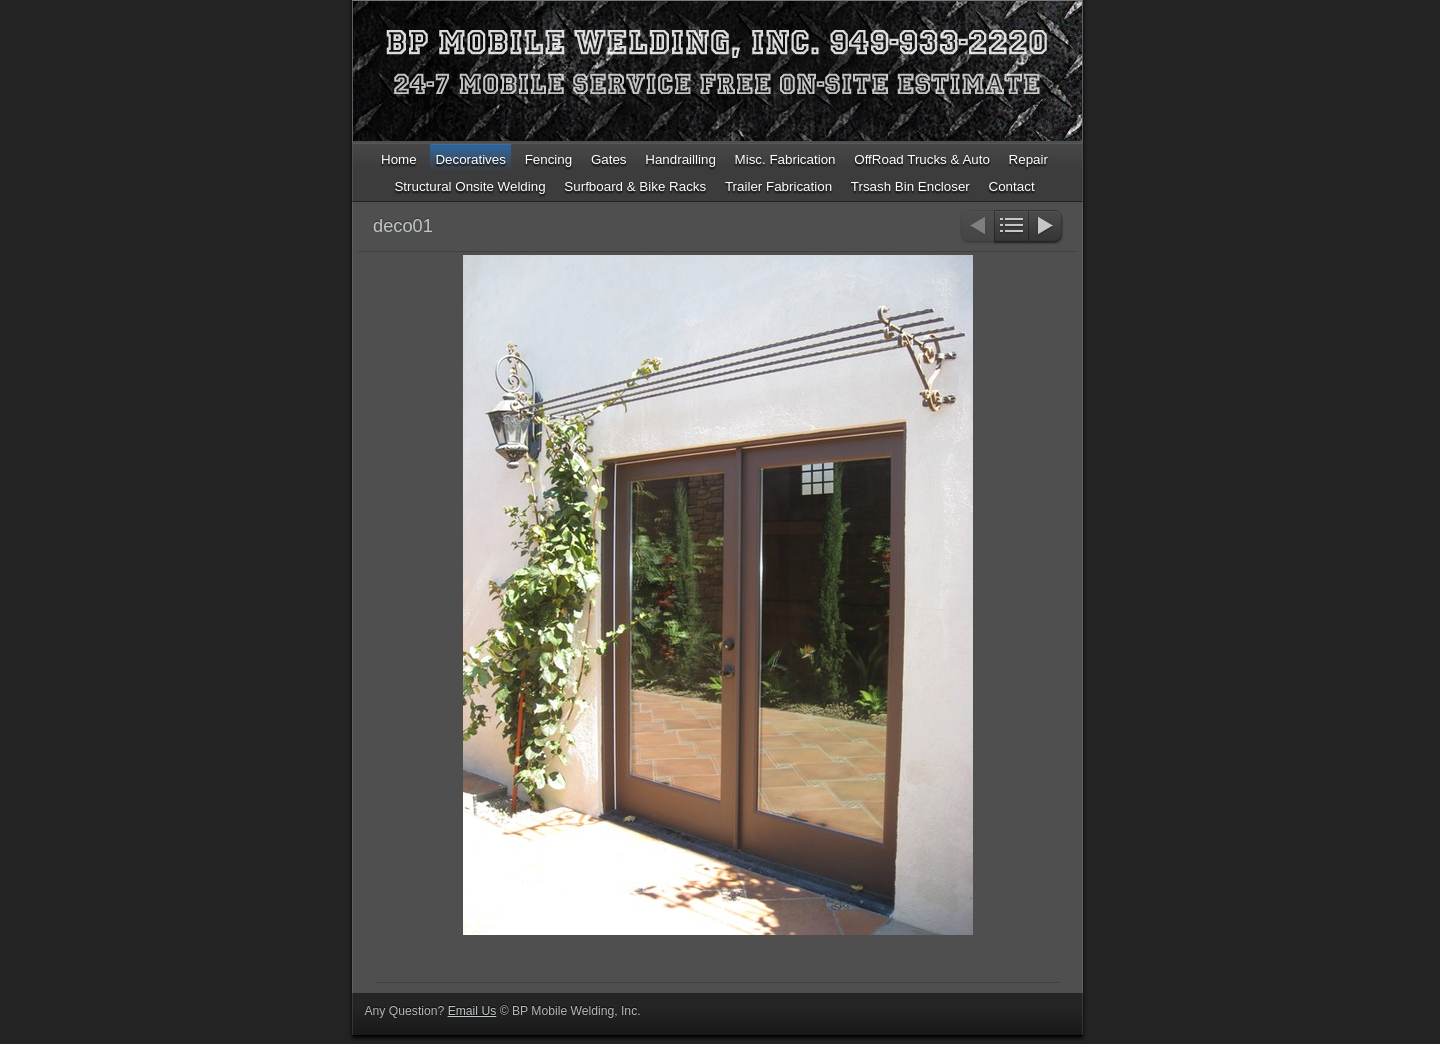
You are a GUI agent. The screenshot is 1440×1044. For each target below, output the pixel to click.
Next (1046, 227)
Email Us (472, 1011)
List (1011, 227)
